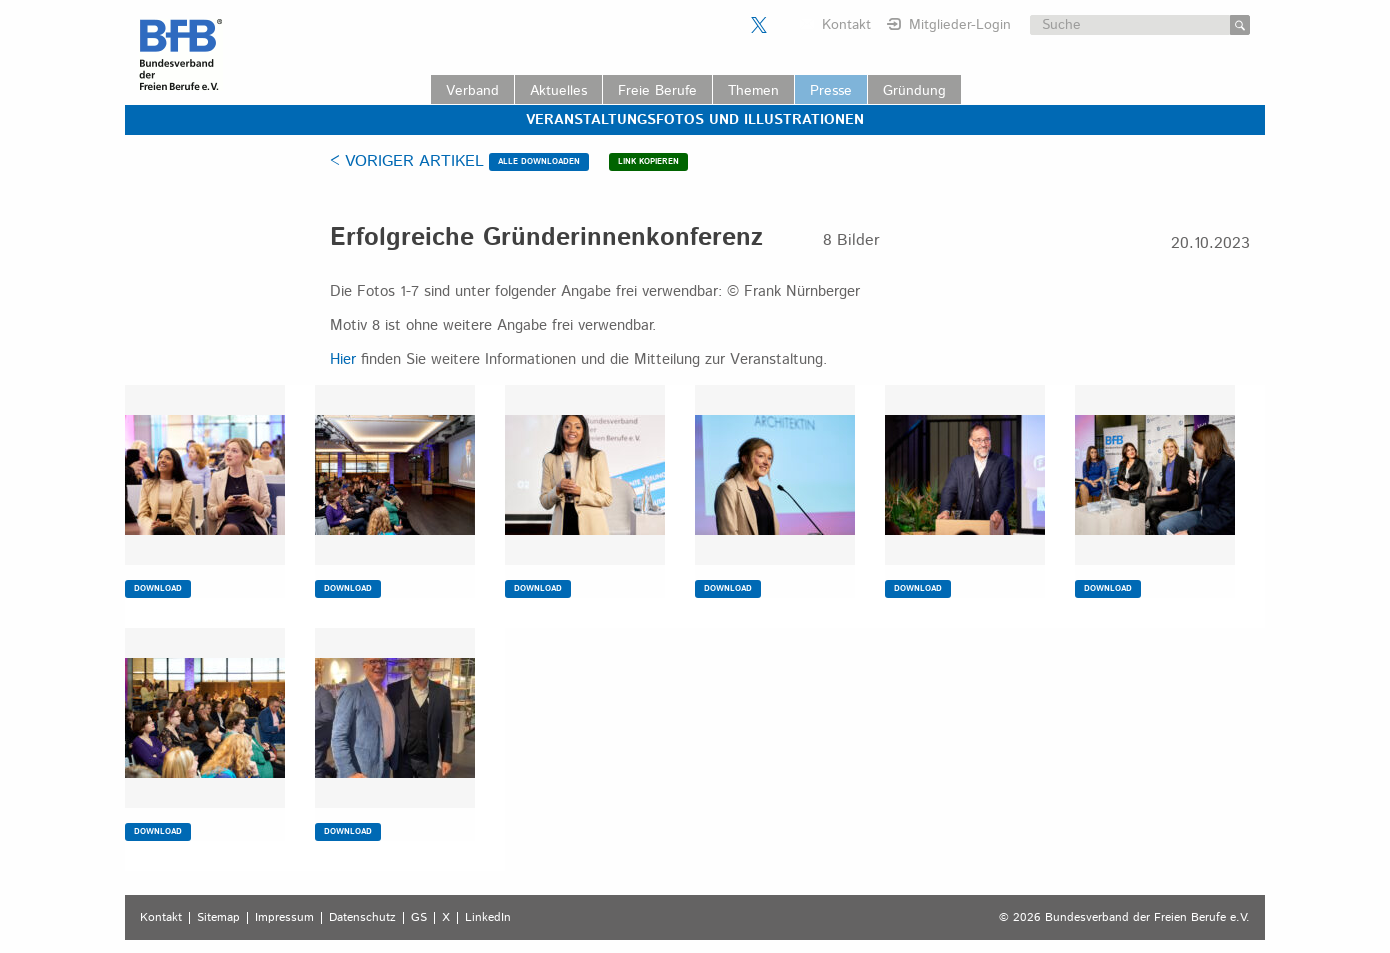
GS (419, 918)
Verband (472, 91)
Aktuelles (558, 91)
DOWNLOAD (158, 588)
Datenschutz (362, 918)
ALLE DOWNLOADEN (539, 161)
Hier (343, 359)
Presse (831, 91)
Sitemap (218, 918)
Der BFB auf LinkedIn (784, 25)
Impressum (284, 918)
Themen (753, 91)
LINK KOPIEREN (648, 161)
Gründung (914, 91)
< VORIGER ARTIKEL (407, 161)
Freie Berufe (657, 91)
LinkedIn (488, 918)
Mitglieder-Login (960, 25)
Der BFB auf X (759, 25)
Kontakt (846, 25)
